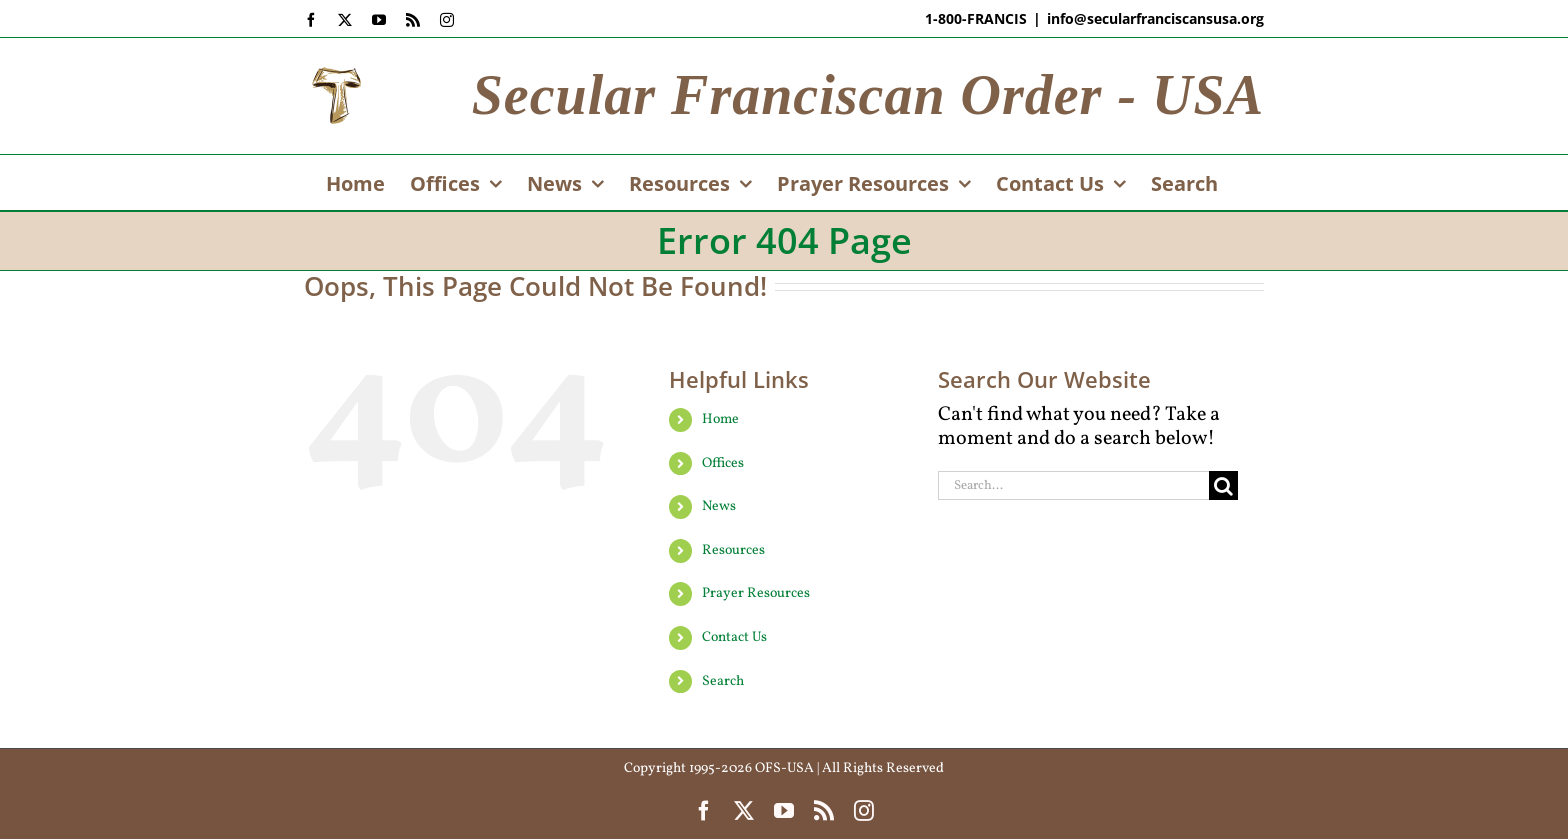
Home (720, 419)
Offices (723, 463)
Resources (733, 550)
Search (723, 681)
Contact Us (734, 637)
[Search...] (1073, 485)
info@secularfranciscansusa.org (1155, 18)
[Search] (1223, 485)
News (719, 506)
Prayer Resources (756, 593)
